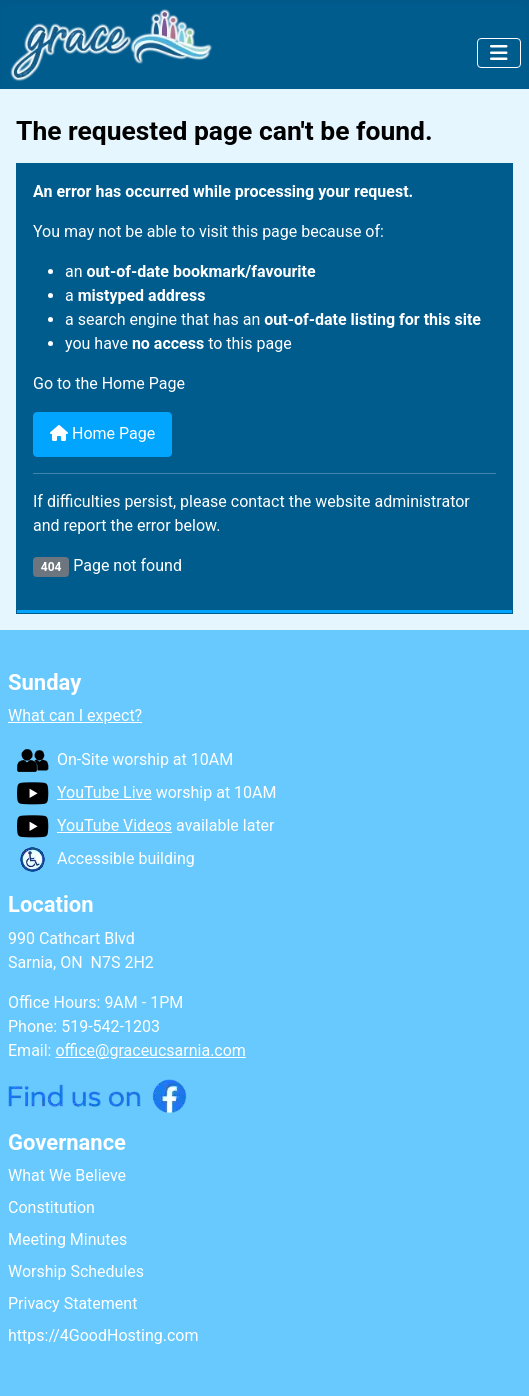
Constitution (51, 1207)
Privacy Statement (72, 1303)
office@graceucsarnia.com (150, 1050)
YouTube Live (84, 792)
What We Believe (67, 1175)
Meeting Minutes (67, 1239)
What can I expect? (75, 715)
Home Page (102, 433)
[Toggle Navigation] (499, 53)
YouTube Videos (94, 825)
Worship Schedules (76, 1271)
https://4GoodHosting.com (103, 1335)
